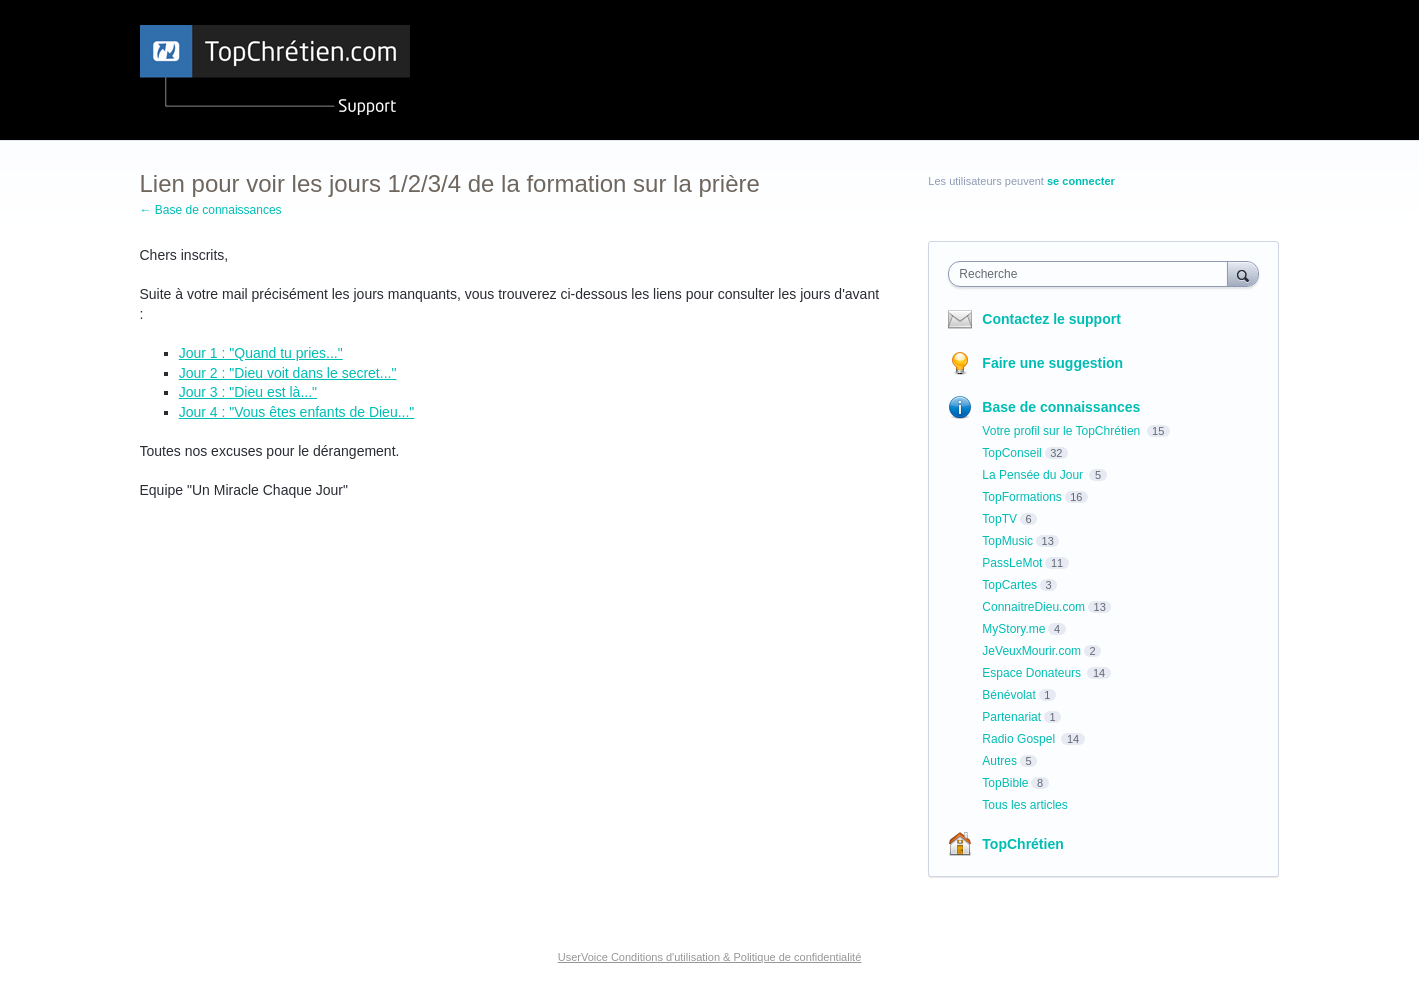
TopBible (1005, 783)
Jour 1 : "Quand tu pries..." (261, 353)
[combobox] (1092, 274)
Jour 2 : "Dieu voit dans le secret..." (288, 373)
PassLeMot (1012, 563)
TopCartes (1009, 585)
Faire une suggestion (1052, 363)
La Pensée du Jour (1034, 475)
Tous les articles (1024, 805)
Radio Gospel (1020, 739)
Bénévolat (1008, 695)
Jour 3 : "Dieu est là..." (248, 392)
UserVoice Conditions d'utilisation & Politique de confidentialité (710, 957)
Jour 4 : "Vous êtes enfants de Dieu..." (297, 412)
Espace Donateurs (1033, 673)
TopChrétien (1022, 844)
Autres (999, 761)
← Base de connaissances (211, 210)
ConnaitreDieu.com (1033, 607)
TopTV (999, 519)
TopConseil (1011, 453)
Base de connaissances (1061, 407)
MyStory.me (1013, 629)
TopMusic (1007, 541)
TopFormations (1021, 497)
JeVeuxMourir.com (1031, 651)
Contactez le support (1051, 319)
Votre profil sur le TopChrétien (1062, 431)
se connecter (1081, 181)
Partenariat (1011, 717)
